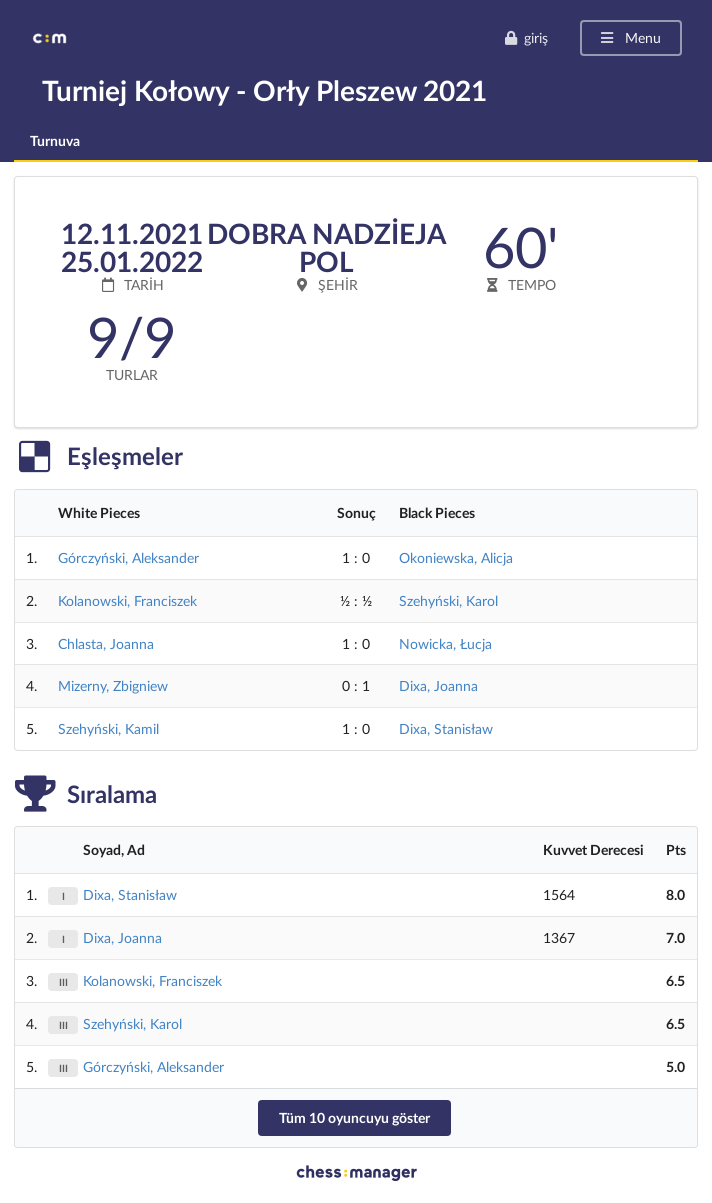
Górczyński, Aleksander (128, 557)
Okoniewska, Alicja (456, 557)
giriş (526, 37)
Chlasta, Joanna (106, 643)
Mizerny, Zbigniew (113, 685)
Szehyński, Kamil (108, 728)
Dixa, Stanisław (446, 728)
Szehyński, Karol (448, 600)
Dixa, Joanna (438, 685)
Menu (629, 37)
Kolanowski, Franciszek (127, 600)
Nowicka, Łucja (445, 643)
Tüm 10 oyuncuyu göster (354, 1117)
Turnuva (55, 140)
